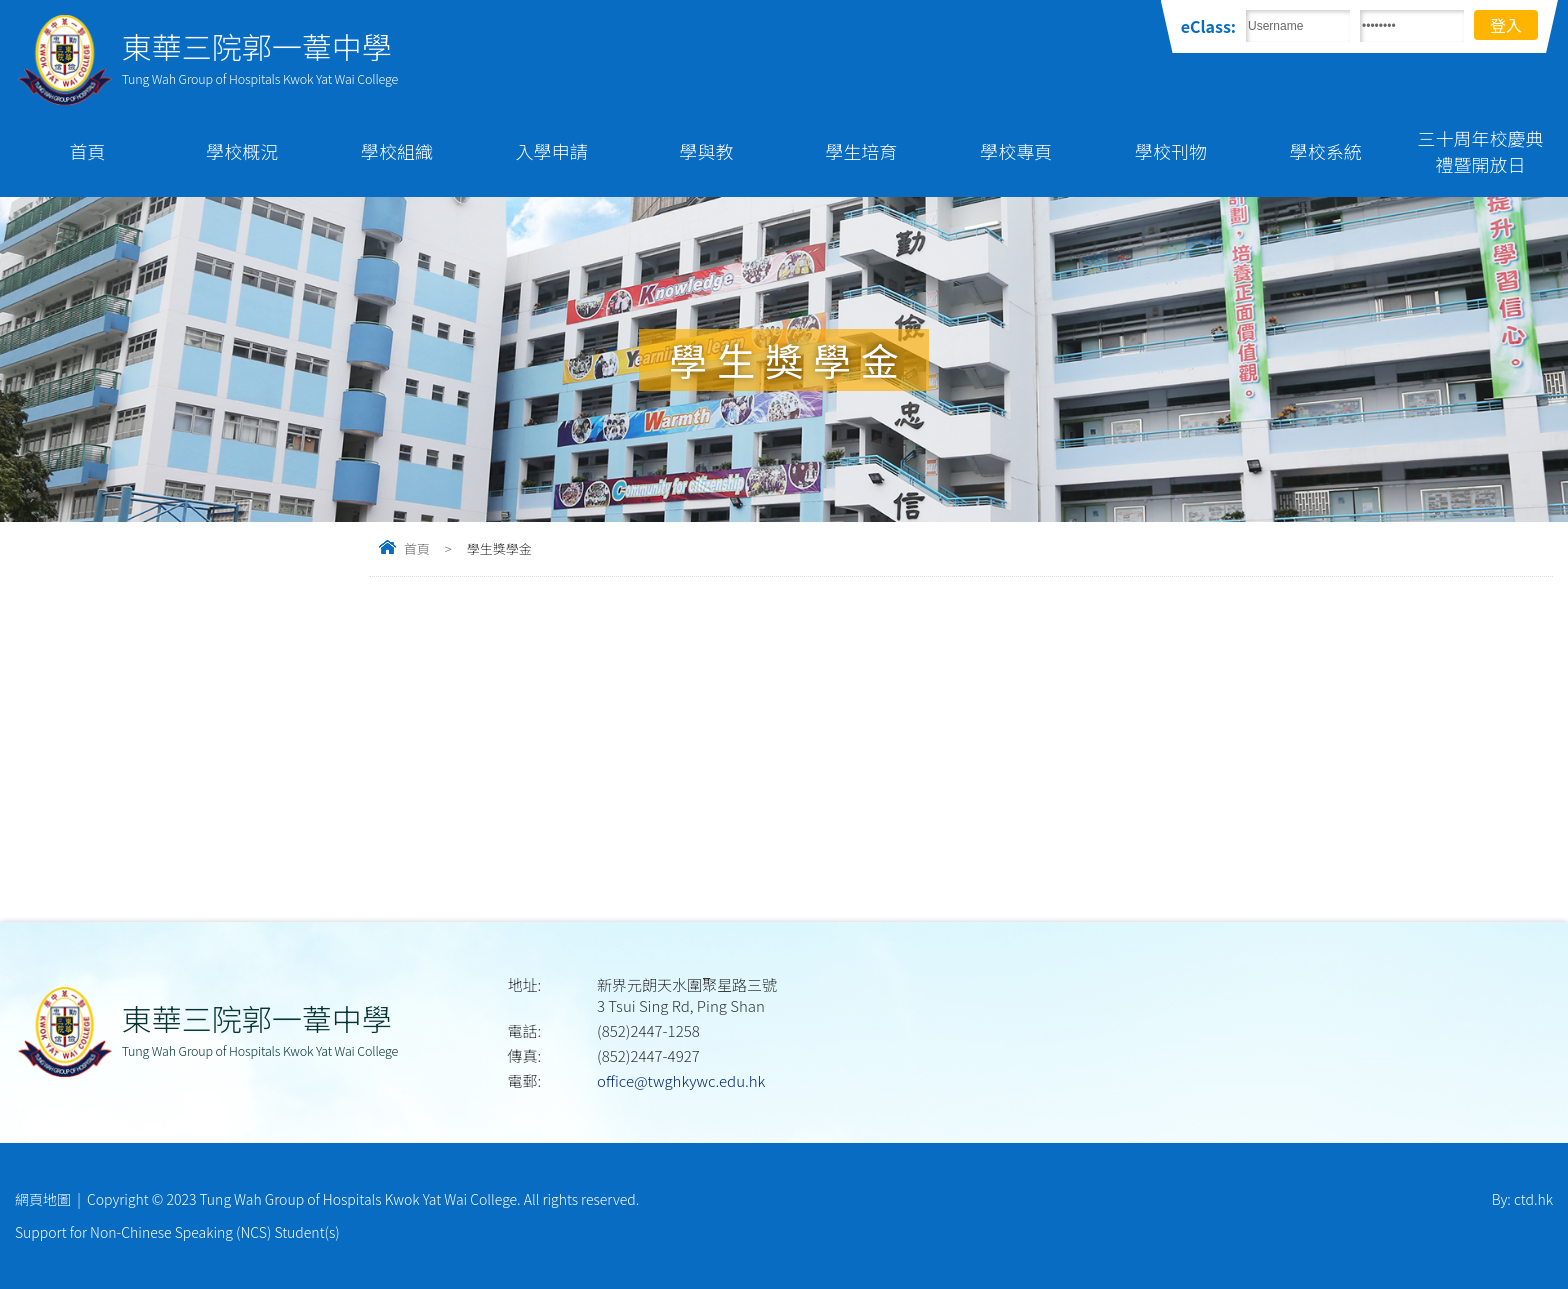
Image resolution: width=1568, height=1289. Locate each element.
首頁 (87, 151)
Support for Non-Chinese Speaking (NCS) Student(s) (177, 1232)
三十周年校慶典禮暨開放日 (1481, 151)
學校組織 (397, 151)
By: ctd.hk (1522, 1199)
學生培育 (861, 151)
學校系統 (1326, 151)
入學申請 (552, 151)
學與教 (707, 151)
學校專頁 (1016, 151)
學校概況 (242, 151)
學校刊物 (1171, 151)
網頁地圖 (43, 1199)
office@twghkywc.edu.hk (681, 1080)
